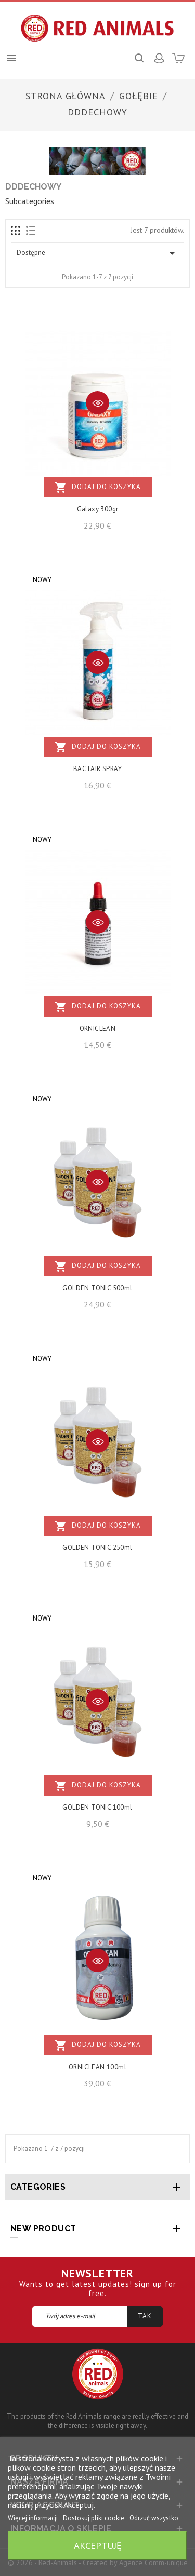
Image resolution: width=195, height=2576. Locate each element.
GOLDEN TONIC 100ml (97, 1807)
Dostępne (97, 253)
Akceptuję (98, 2545)
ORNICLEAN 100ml (97, 2066)
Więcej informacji (33, 2518)
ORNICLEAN (98, 1028)
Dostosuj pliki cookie (94, 2518)
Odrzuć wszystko (153, 2518)
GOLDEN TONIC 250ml (97, 1547)
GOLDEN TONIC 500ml (97, 1288)
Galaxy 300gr (98, 509)
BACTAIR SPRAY (97, 768)
